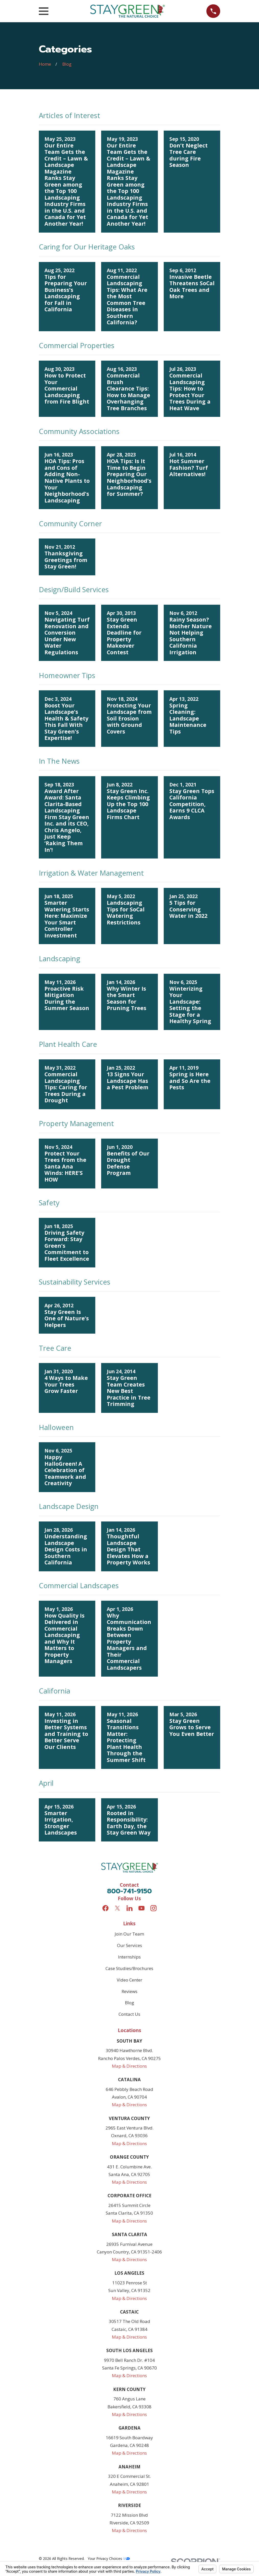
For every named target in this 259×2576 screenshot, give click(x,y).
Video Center (129, 1980)
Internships (129, 1957)
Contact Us (129, 2014)
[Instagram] (153, 1908)
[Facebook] (105, 1908)
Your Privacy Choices (109, 2558)
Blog (129, 2003)
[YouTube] (141, 1908)
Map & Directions (129, 2066)
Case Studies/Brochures (129, 1968)
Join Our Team (129, 1934)
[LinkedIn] (129, 1908)
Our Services (129, 1945)
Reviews (129, 1991)
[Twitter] (117, 1908)
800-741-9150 (129, 1891)
